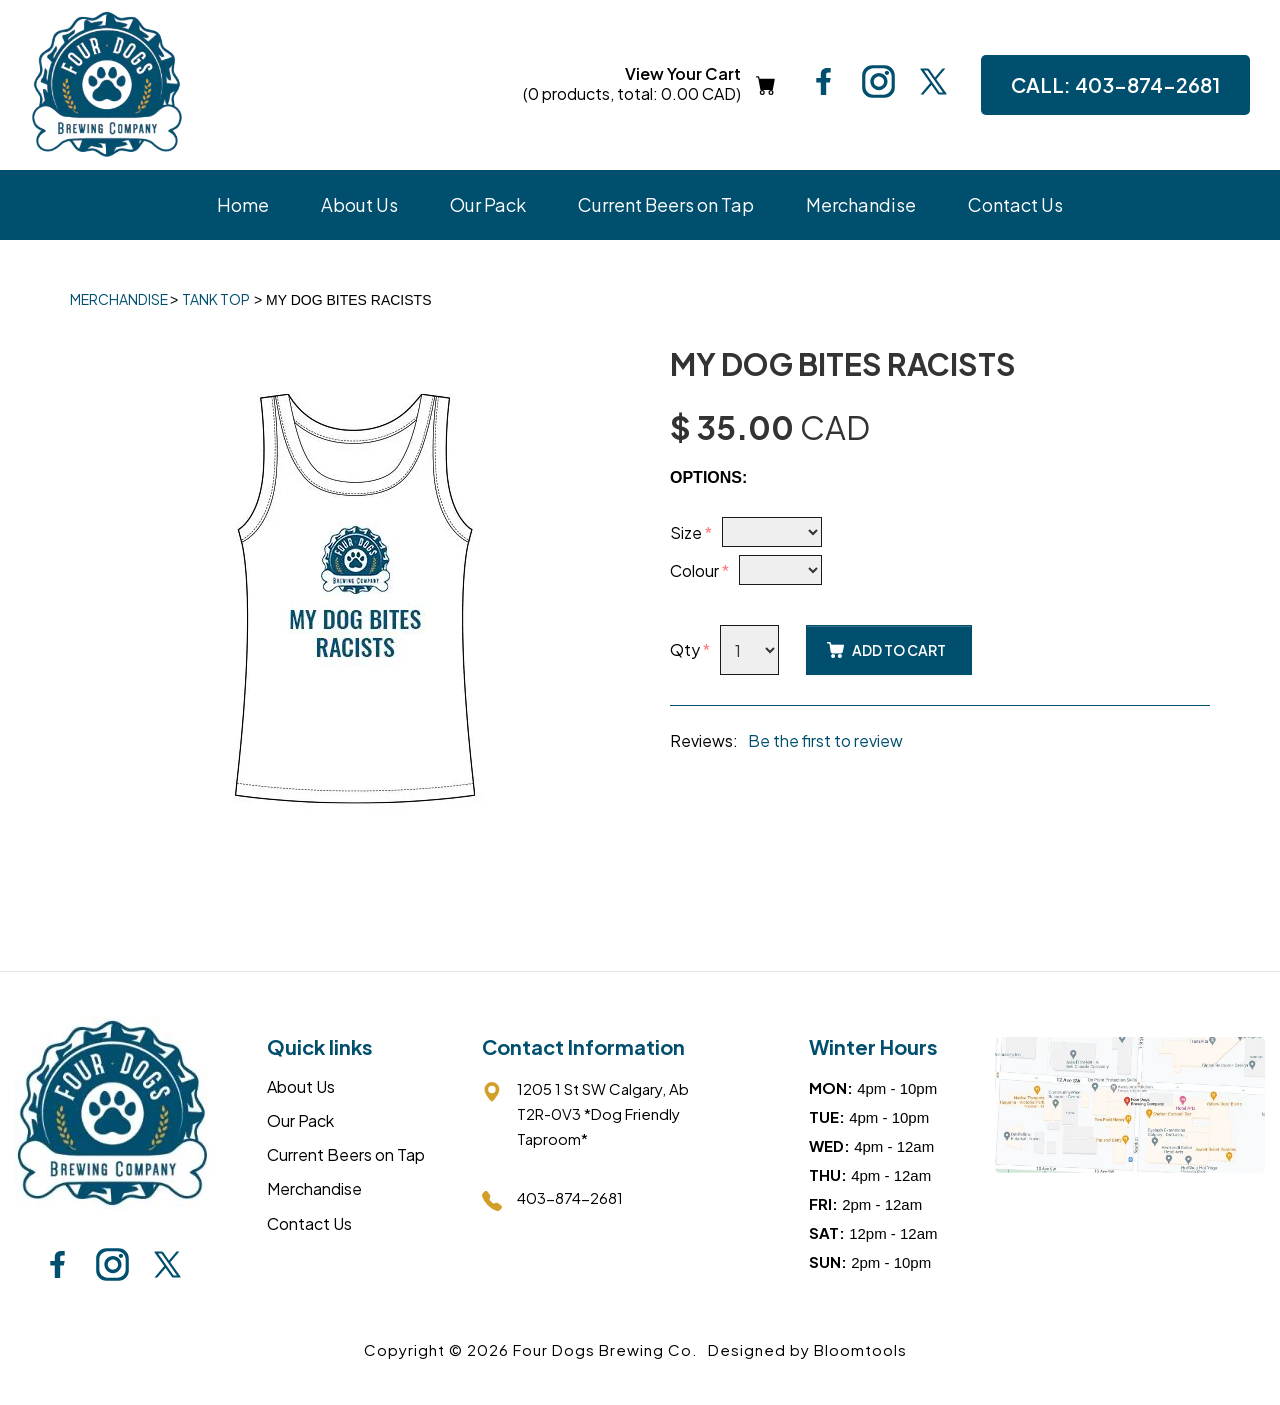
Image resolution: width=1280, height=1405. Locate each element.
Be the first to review (825, 740)
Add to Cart (899, 650)
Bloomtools (860, 1349)
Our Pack (488, 204)
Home (243, 204)
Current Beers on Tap (666, 204)
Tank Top (216, 299)
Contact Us (1015, 204)
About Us (359, 204)
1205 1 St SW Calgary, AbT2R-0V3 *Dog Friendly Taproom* (585, 1113)
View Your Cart (632, 85)
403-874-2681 (1115, 84)
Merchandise (861, 204)
